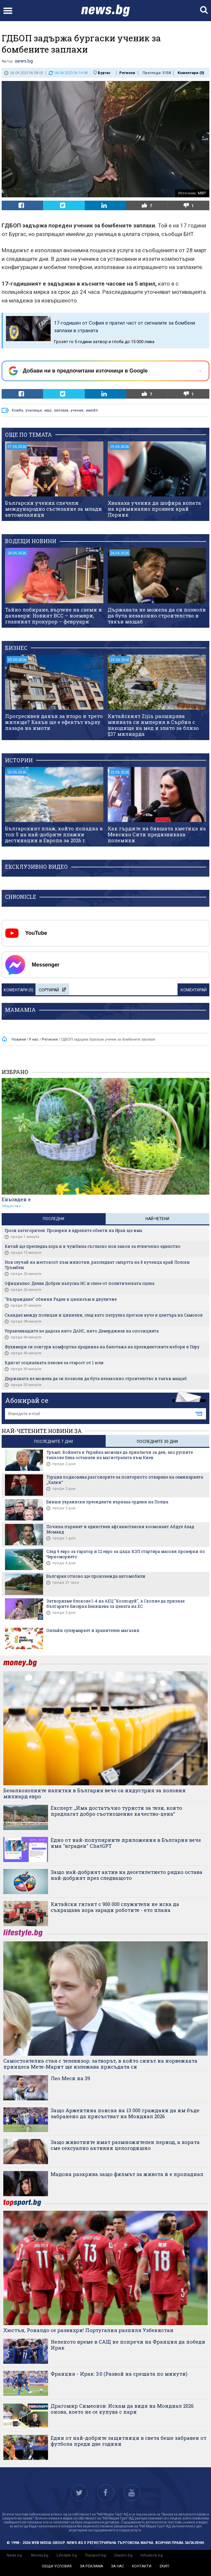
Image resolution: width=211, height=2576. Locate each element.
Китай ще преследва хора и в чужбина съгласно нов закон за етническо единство (93, 1246)
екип (164, 2566)
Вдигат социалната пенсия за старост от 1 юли (54, 1362)
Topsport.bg (95, 2555)
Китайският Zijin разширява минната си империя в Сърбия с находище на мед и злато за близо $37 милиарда (153, 725)
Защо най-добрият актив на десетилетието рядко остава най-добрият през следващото (126, 1875)
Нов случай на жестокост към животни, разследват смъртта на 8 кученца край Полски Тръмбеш (97, 1264)
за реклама (91, 2566)
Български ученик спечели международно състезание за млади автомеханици (53, 509)
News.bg (14, 2555)
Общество (11, 1206)
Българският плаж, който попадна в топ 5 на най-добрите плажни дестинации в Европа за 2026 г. (54, 834)
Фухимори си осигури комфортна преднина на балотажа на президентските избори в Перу (102, 1346)
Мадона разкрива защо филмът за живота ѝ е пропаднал (127, 2174)
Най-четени (157, 1218)
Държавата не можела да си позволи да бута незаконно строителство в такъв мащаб (157, 615)
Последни (53, 1218)
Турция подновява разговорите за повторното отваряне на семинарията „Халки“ (124, 1479)
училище (34, 410)
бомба (17, 410)
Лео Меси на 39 (70, 2078)
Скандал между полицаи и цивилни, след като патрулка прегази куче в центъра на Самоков (104, 1315)
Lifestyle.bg (67, 2555)
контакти (141, 2566)
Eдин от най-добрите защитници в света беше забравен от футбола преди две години (128, 2441)
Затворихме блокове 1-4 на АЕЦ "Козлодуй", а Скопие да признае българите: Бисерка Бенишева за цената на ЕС (115, 1603)
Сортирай (52, 990)
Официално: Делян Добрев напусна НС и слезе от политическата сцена (79, 1283)
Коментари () (191, 73)
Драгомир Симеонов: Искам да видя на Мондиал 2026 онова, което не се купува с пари (122, 2409)
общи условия (57, 2566)
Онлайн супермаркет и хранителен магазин (92, 1630)
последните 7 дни (53, 1441)
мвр (48, 410)
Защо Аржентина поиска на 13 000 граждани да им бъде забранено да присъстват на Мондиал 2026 (125, 2113)
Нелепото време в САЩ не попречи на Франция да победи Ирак (128, 2345)
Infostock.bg (151, 2555)
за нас (117, 2566)
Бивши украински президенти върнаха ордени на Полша (107, 1501)
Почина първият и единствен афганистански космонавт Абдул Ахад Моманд (120, 1529)
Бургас (104, 73)
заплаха (61, 410)
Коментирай (194, 990)
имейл (92, 410)
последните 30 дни (157, 1441)
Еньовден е (16, 1199)
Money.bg (39, 2555)
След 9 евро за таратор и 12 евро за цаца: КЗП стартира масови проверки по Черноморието (125, 1554)
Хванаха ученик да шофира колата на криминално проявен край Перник (154, 509)
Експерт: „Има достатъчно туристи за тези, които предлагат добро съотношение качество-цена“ (116, 1811)
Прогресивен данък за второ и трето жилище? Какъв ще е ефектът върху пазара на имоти (54, 722)
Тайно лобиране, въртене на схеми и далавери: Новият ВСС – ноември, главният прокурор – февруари (53, 615)
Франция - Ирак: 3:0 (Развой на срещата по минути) (119, 2374)
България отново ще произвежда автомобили (95, 1576)
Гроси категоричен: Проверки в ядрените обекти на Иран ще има (73, 1230)
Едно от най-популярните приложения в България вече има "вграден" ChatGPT (126, 1843)
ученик (77, 410)
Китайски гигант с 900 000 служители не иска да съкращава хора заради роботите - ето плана (115, 1907)
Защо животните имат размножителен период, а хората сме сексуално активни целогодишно (125, 2145)
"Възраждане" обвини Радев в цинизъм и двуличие (61, 1299)
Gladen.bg (123, 2555)
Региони (127, 73)
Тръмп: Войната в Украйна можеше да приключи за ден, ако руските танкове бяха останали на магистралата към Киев (119, 1454)
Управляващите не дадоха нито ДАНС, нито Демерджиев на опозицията (82, 1330)
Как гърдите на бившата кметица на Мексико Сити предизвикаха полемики (157, 834)
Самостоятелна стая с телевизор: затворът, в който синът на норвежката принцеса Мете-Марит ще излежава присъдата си (100, 2063)
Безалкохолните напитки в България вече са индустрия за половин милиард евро (94, 1793)
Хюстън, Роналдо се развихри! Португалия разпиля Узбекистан (88, 2330)
